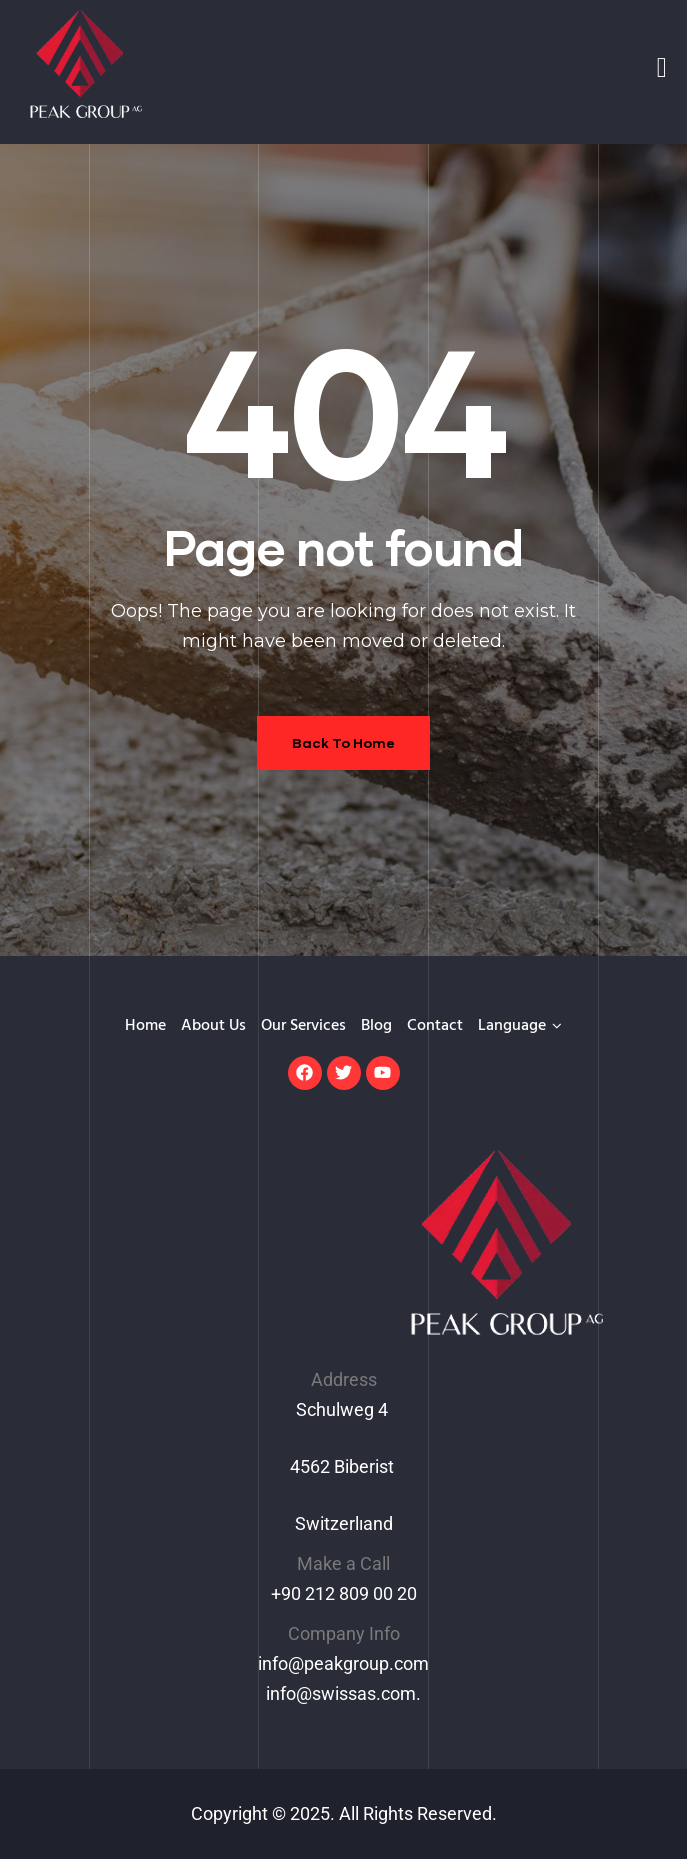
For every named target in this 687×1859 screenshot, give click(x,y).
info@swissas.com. (343, 1693)
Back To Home (343, 742)
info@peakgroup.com (343, 1663)
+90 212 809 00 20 (344, 1593)
